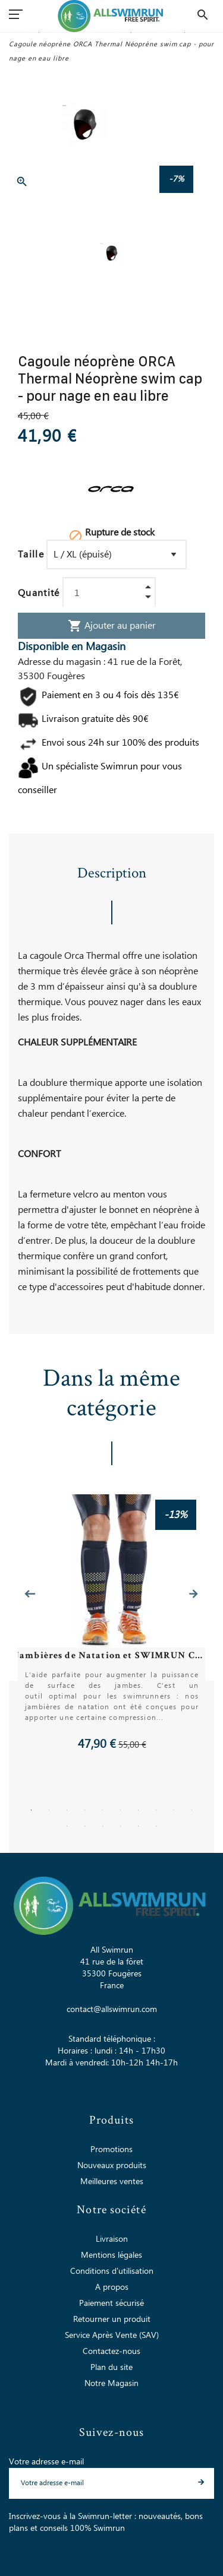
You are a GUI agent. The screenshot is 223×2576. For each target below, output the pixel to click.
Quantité (39, 593)
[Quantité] (109, 593)
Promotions (111, 2150)
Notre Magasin (111, 2384)
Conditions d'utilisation (111, 2271)
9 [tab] (174, 1810)
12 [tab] (85, 1826)
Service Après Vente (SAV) (112, 2335)
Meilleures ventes (111, 2182)
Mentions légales (111, 2255)
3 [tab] (67, 1810)
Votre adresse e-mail (46, 2462)
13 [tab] (103, 1826)
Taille (31, 554)
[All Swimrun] (111, 16)
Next (193, 1594)
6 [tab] (121, 1810)
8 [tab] (156, 1810)
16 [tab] (156, 1826)
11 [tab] (67, 1826)
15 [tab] (139, 1826)
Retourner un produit (111, 2319)
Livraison (112, 2239)
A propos (111, 2287)
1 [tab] (31, 1810)
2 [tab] (49, 1810)
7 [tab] (139, 1810)
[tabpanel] (112, 1623)
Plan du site (111, 2368)
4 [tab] (85, 1810)
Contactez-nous (111, 2352)
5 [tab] (103, 1810)
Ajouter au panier (112, 625)
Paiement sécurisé (111, 2303)
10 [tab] (192, 1810)
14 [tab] (121, 1826)
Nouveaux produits (111, 2166)
